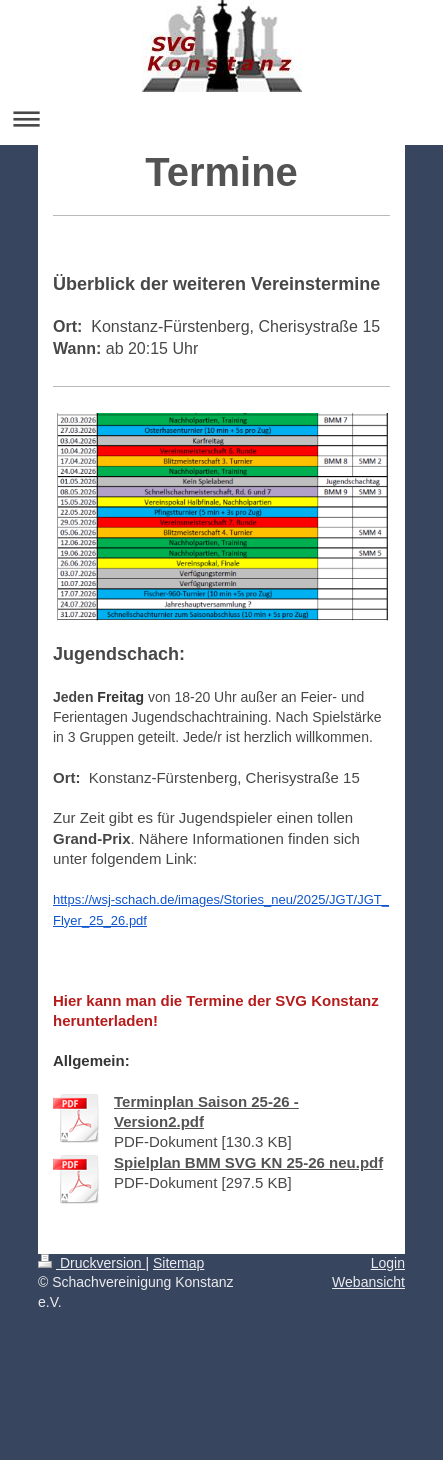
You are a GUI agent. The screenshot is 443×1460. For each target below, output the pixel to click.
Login (388, 1263)
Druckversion (91, 1263)
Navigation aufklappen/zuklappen (221, 118)
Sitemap (178, 1263)
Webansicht (368, 1282)
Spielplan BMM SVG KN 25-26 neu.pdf (248, 1162)
